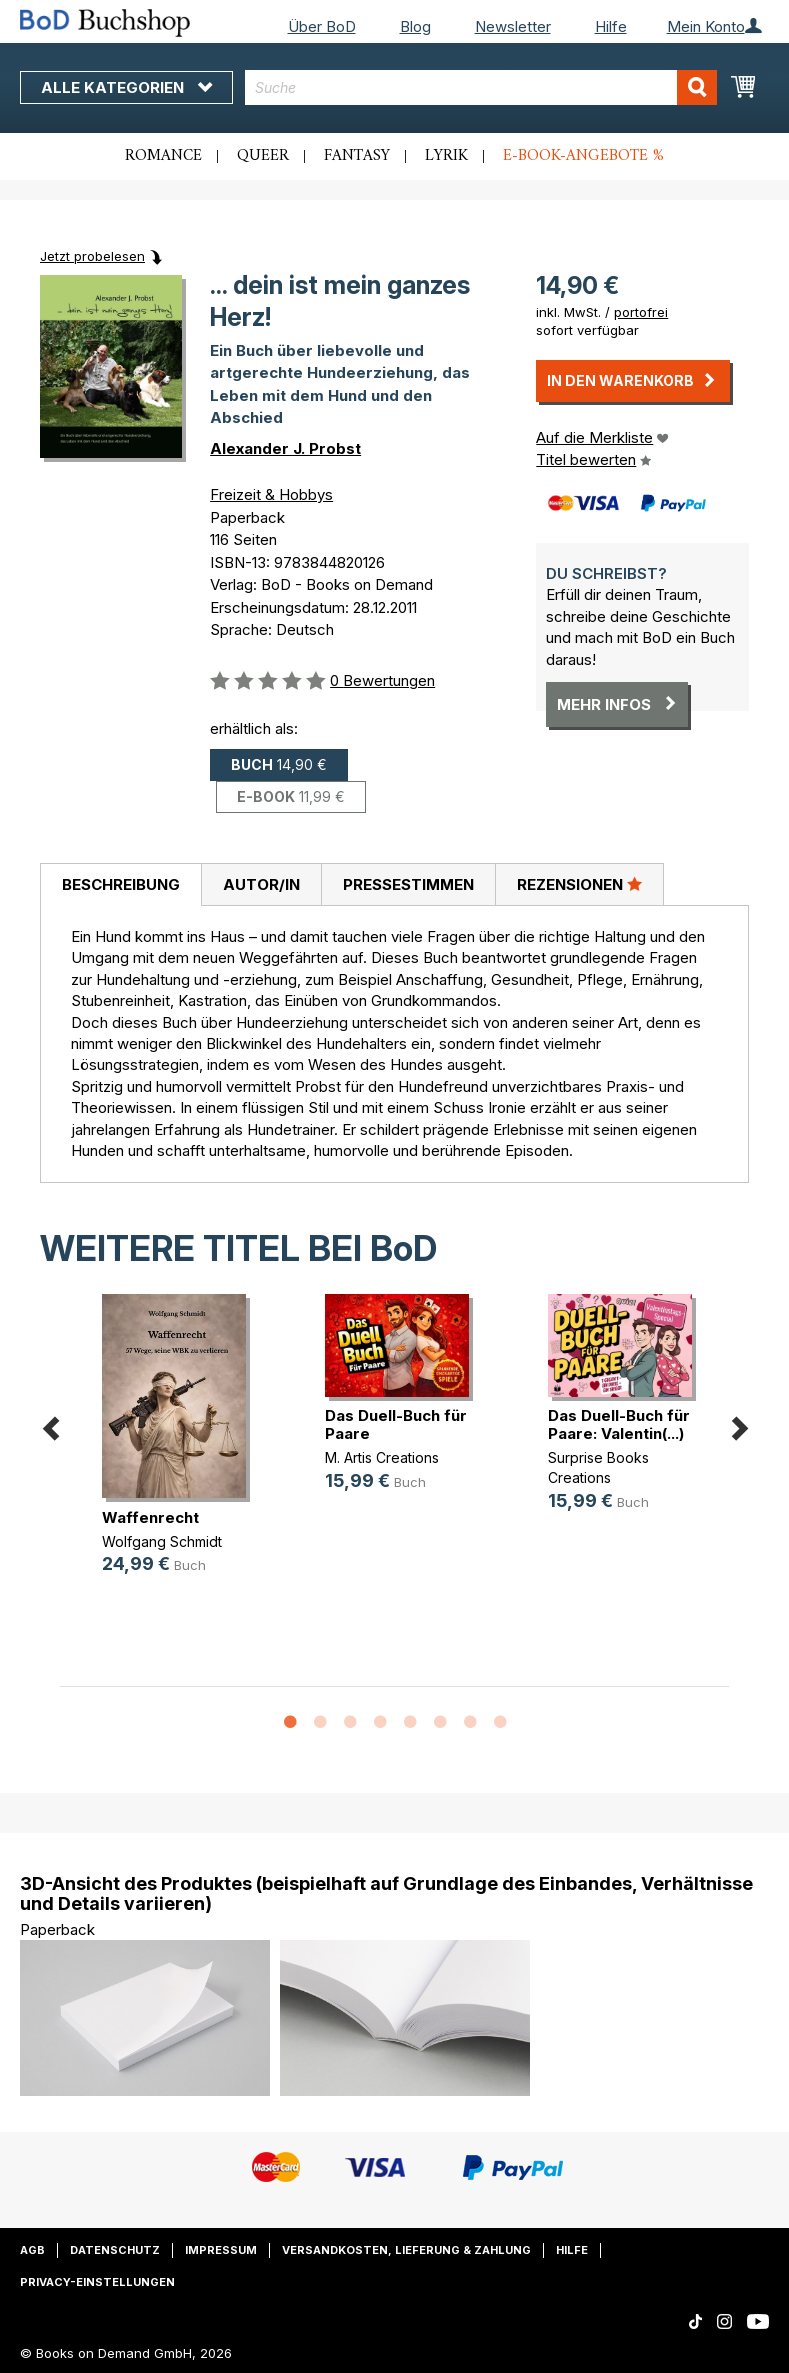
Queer (263, 156)
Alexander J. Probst (285, 448)
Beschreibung (121, 884)
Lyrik (446, 156)
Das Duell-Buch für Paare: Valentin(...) (619, 1424)
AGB (32, 2250)
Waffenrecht (150, 1517)
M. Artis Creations (382, 1457)
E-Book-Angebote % (583, 156)
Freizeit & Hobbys (271, 494)
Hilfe (611, 26)
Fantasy (357, 156)
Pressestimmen (408, 884)
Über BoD (322, 26)
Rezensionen (579, 884)
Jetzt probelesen (92, 256)
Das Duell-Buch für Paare (396, 1424)
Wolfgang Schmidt (162, 1541)
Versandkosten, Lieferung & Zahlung (406, 2250)
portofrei (641, 312)
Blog (415, 26)
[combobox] (481, 87)
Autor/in (261, 884)
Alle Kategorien (126, 87)
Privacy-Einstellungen (97, 2282)
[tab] (120, 885)
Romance (163, 156)
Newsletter (513, 26)
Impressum (221, 2250)
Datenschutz (115, 2250)
